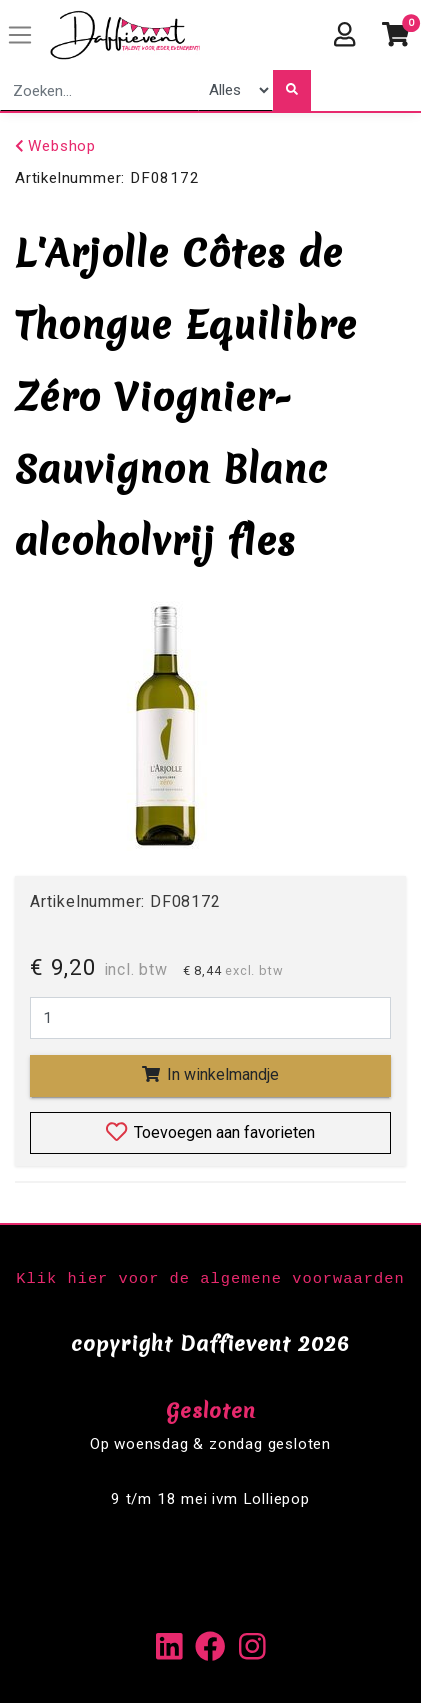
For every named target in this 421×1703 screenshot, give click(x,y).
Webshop (55, 146)
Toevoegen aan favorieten (210, 1131)
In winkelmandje (210, 1074)
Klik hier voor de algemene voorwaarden (210, 1279)
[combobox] (99, 90)
